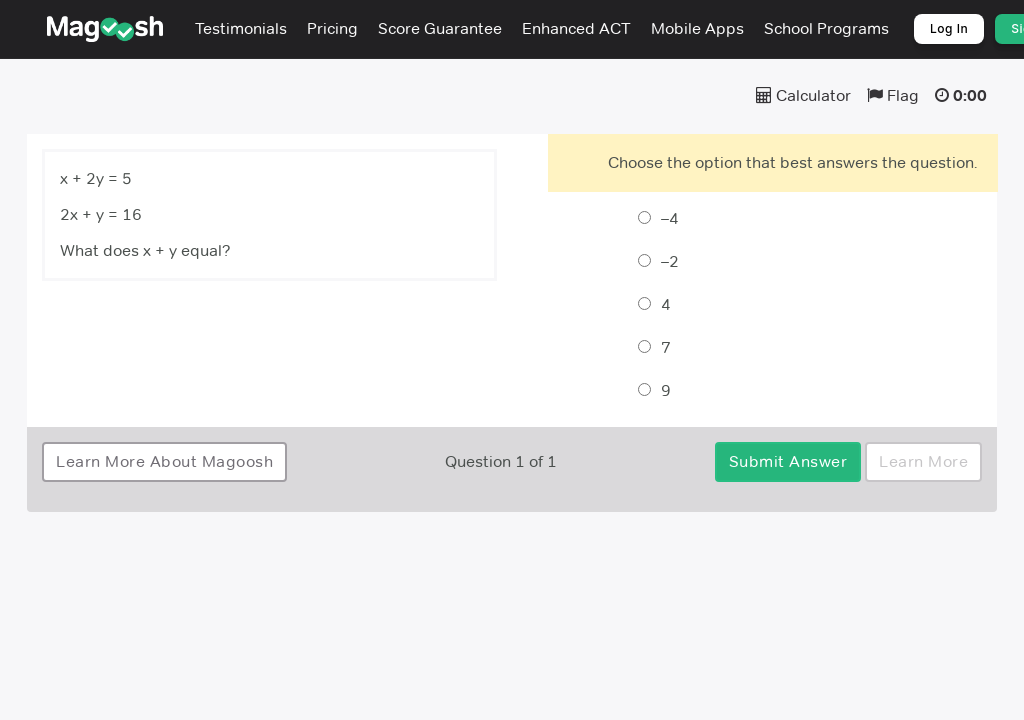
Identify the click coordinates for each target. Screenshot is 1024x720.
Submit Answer (788, 461)
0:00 (970, 95)
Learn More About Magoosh (164, 461)
